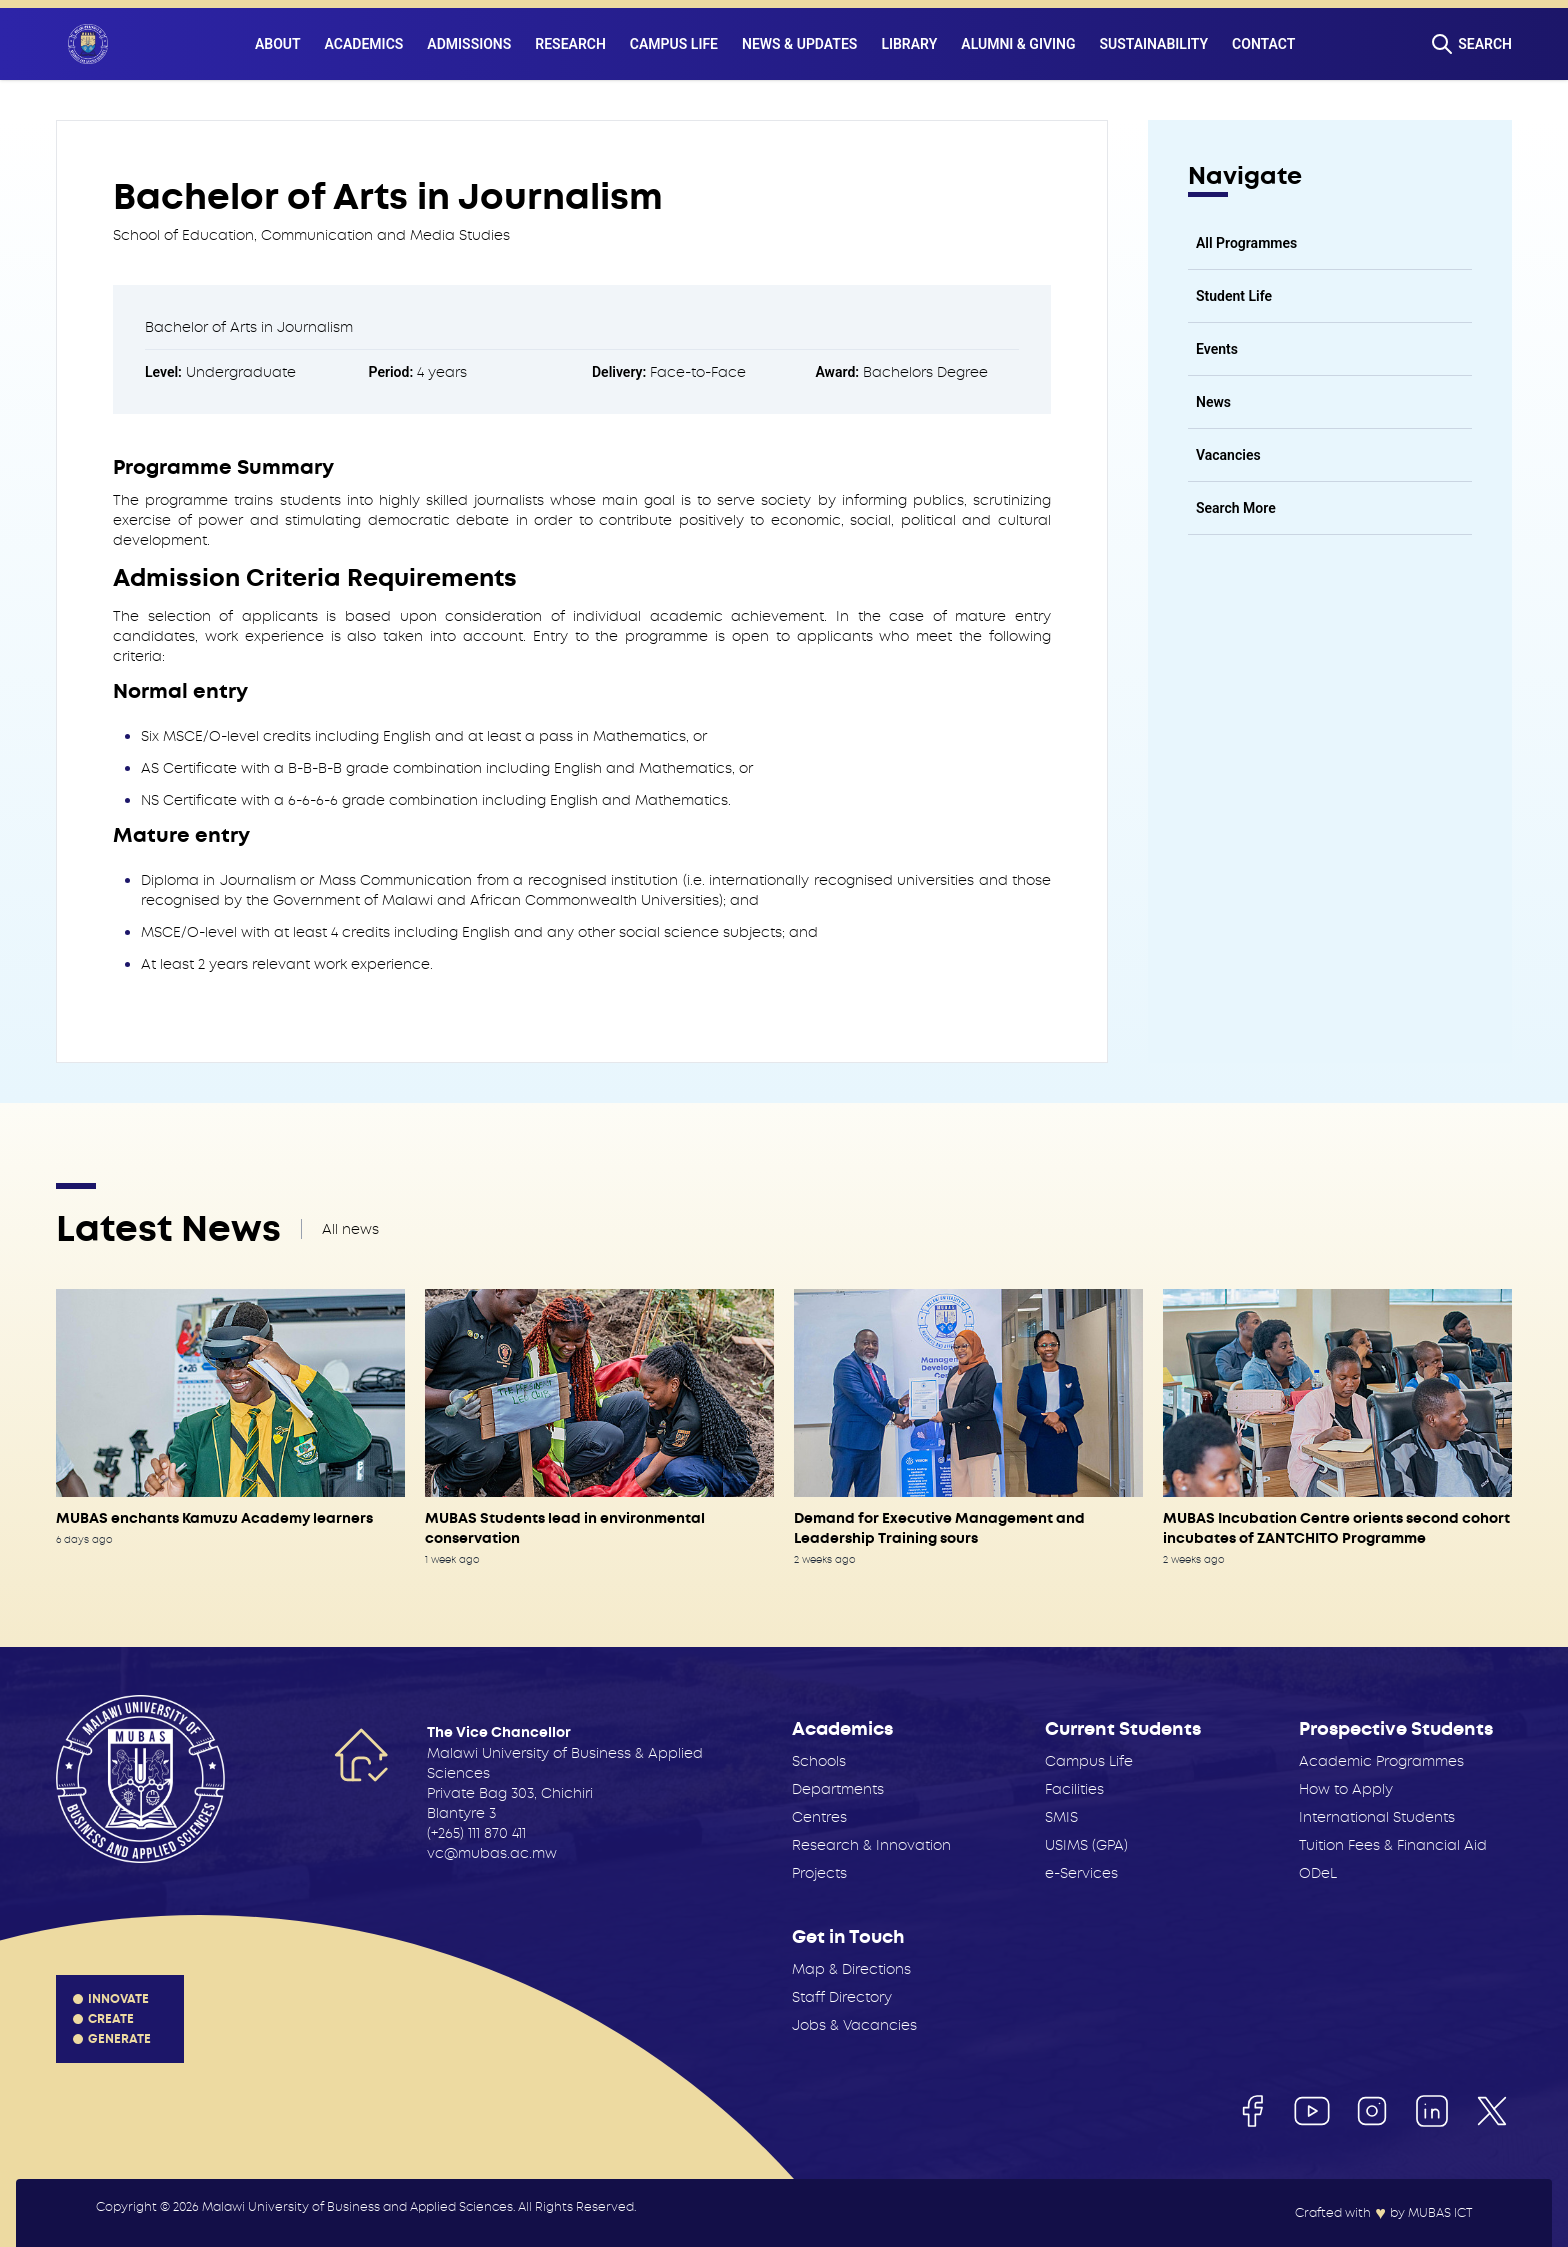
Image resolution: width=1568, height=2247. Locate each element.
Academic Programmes (1381, 1761)
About (278, 44)
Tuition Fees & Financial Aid (1393, 1845)
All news (350, 1229)
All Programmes (1246, 243)
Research (570, 44)
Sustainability (1154, 44)
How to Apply (1346, 1789)
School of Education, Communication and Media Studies (311, 235)
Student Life (1234, 296)
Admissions (469, 44)
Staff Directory (842, 1997)
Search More (1236, 508)
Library (909, 44)
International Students (1377, 1817)
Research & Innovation (871, 1845)
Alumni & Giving (1018, 44)
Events (1217, 349)
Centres (819, 1817)
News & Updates (799, 44)
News (1213, 402)
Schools (819, 1761)
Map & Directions (851, 1969)
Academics (364, 44)
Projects (819, 1873)
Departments (838, 1789)
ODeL (1318, 1873)
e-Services (1081, 1873)
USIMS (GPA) (1086, 1845)
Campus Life (674, 44)
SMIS (1061, 1817)
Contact (1263, 44)
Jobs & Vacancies (854, 2025)
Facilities (1074, 1789)
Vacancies (1228, 455)
